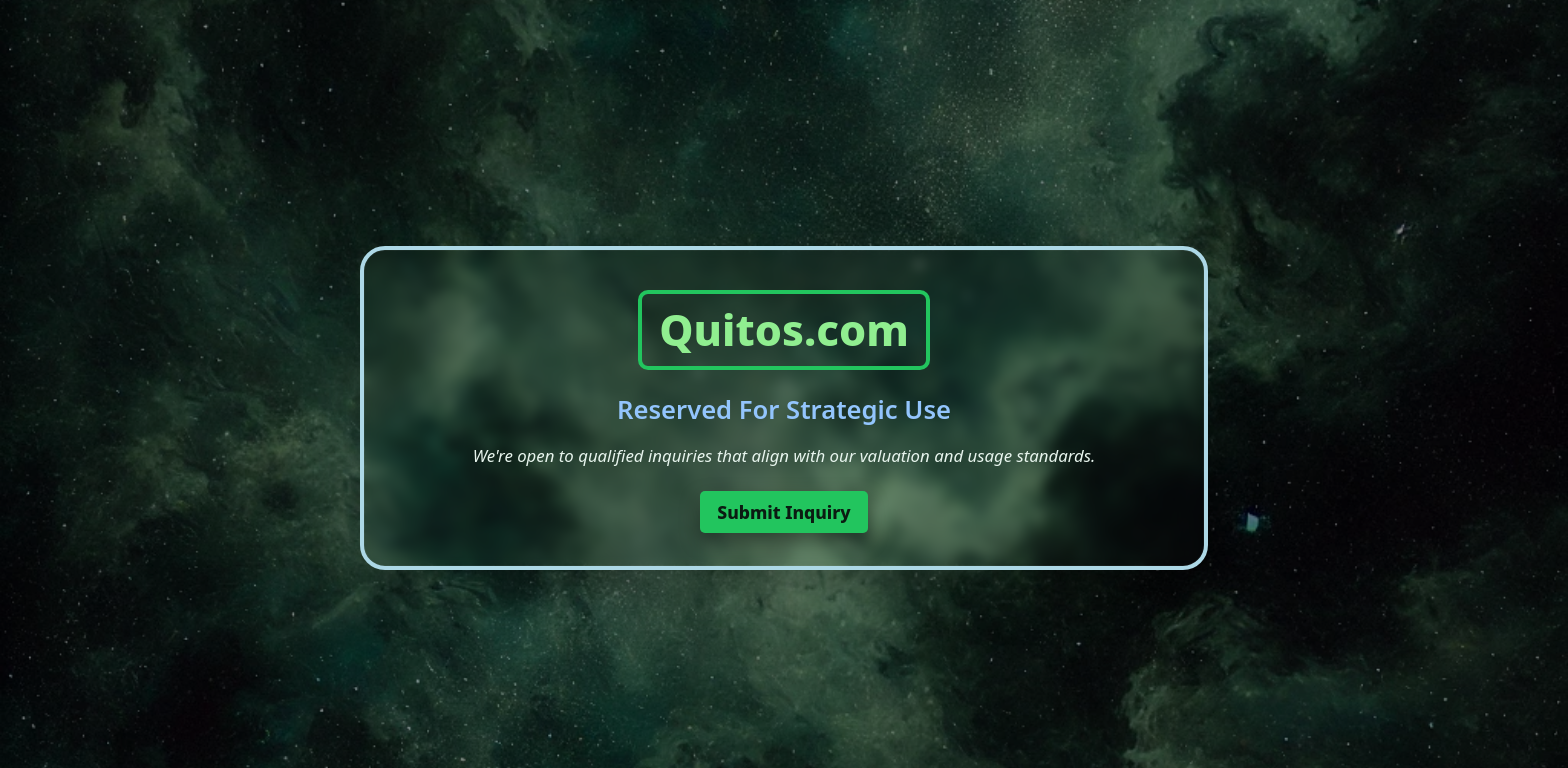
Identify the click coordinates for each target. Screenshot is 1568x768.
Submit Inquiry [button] (784, 512)
